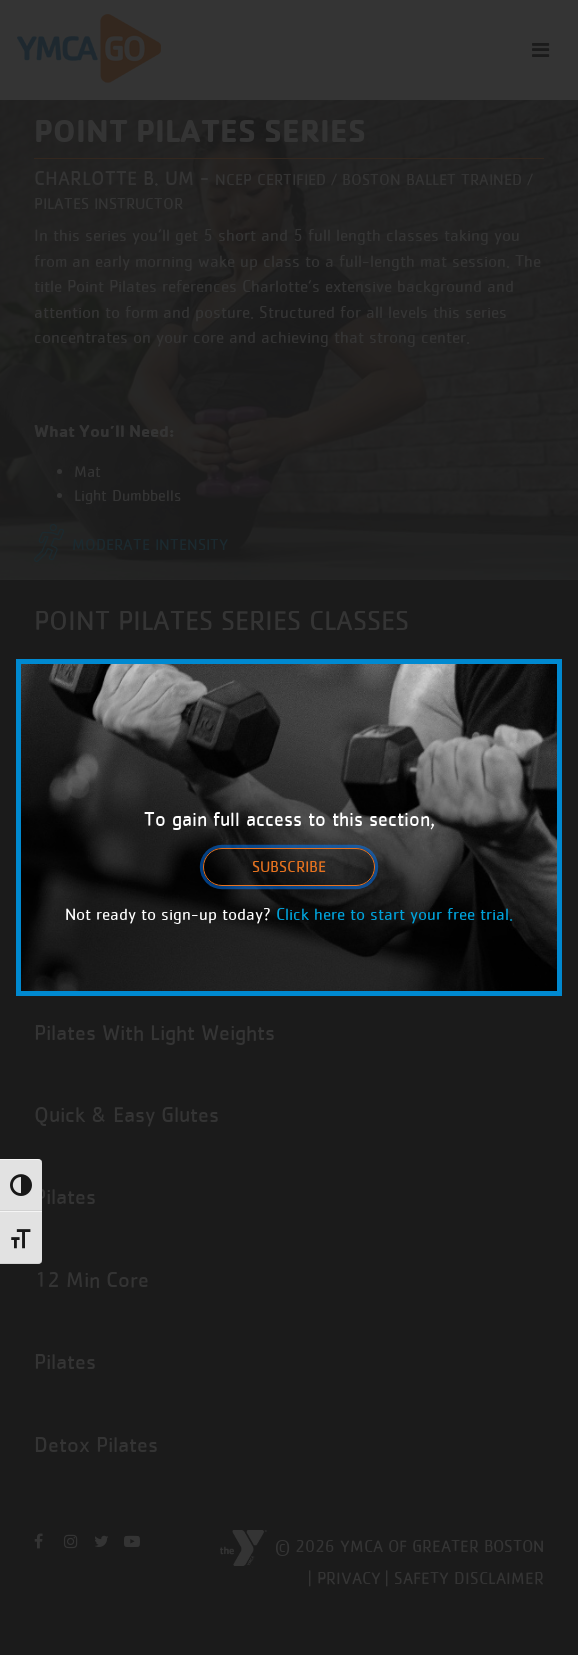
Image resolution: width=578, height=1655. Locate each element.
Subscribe (289, 866)
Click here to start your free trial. (394, 914)
